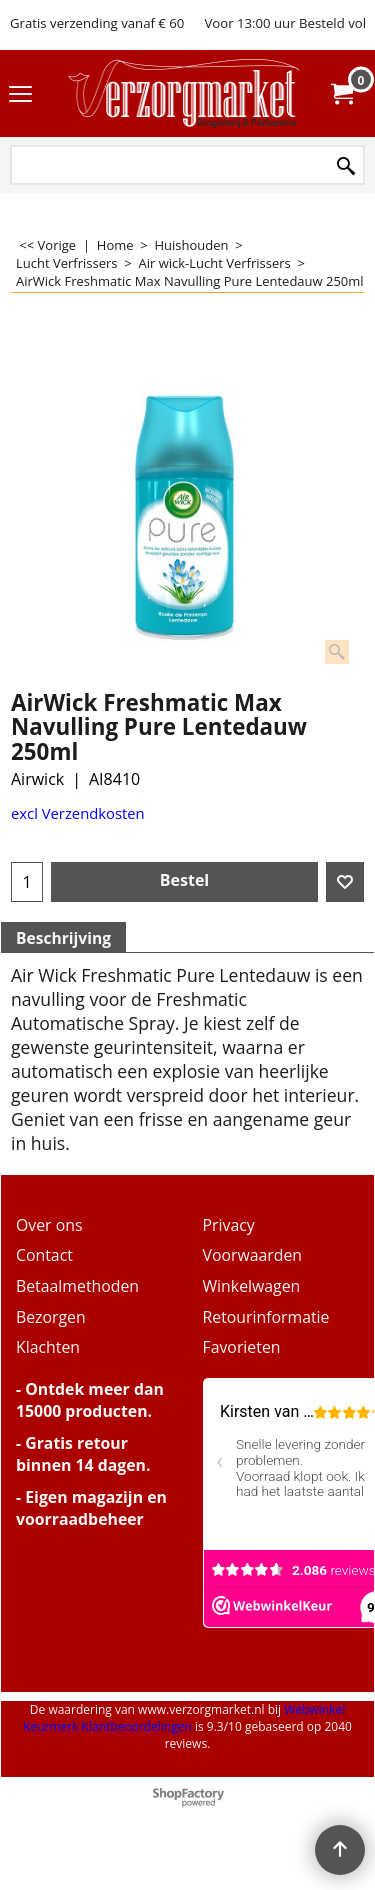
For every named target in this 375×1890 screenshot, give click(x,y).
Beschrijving (63, 938)
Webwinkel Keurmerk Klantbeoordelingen (184, 1718)
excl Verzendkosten (78, 813)
